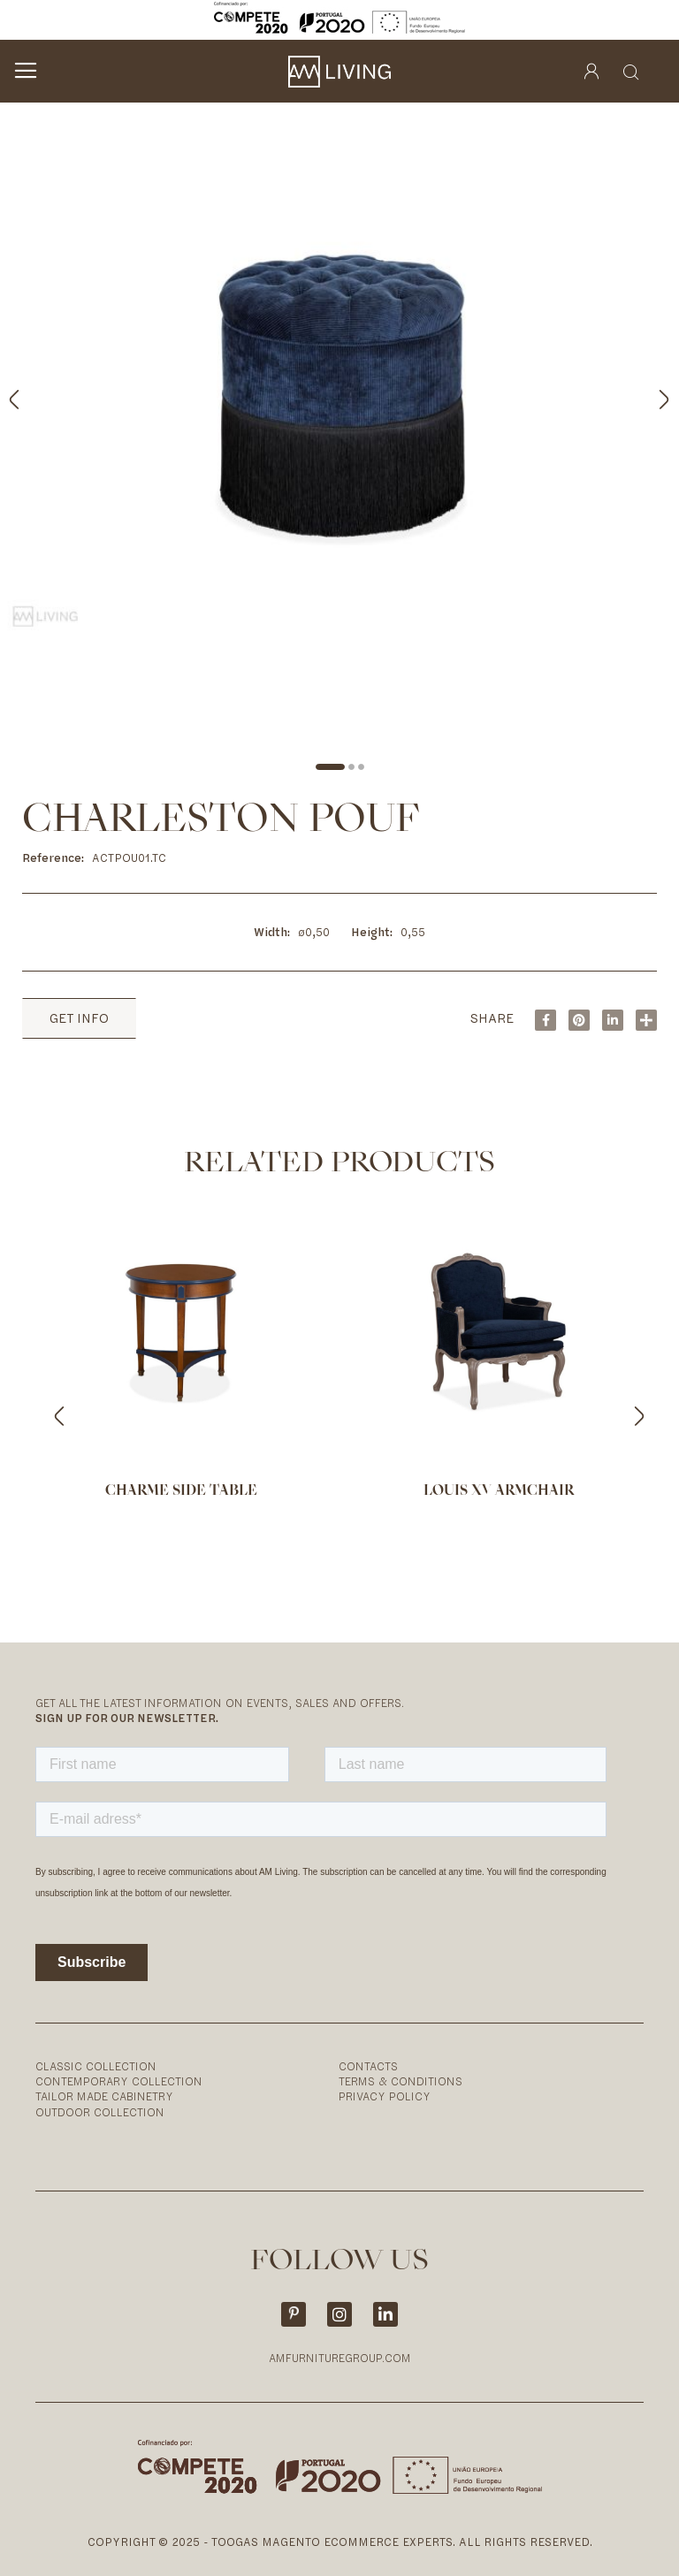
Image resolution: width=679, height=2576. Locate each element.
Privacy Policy (385, 2096)
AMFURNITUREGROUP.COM (340, 2358)
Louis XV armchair (498, 1491)
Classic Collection (95, 2066)
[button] (643, 395)
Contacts (368, 2066)
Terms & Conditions (400, 2081)
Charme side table (181, 1491)
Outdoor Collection (99, 2112)
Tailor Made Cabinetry (104, 2096)
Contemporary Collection (118, 2081)
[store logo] (339, 72)
